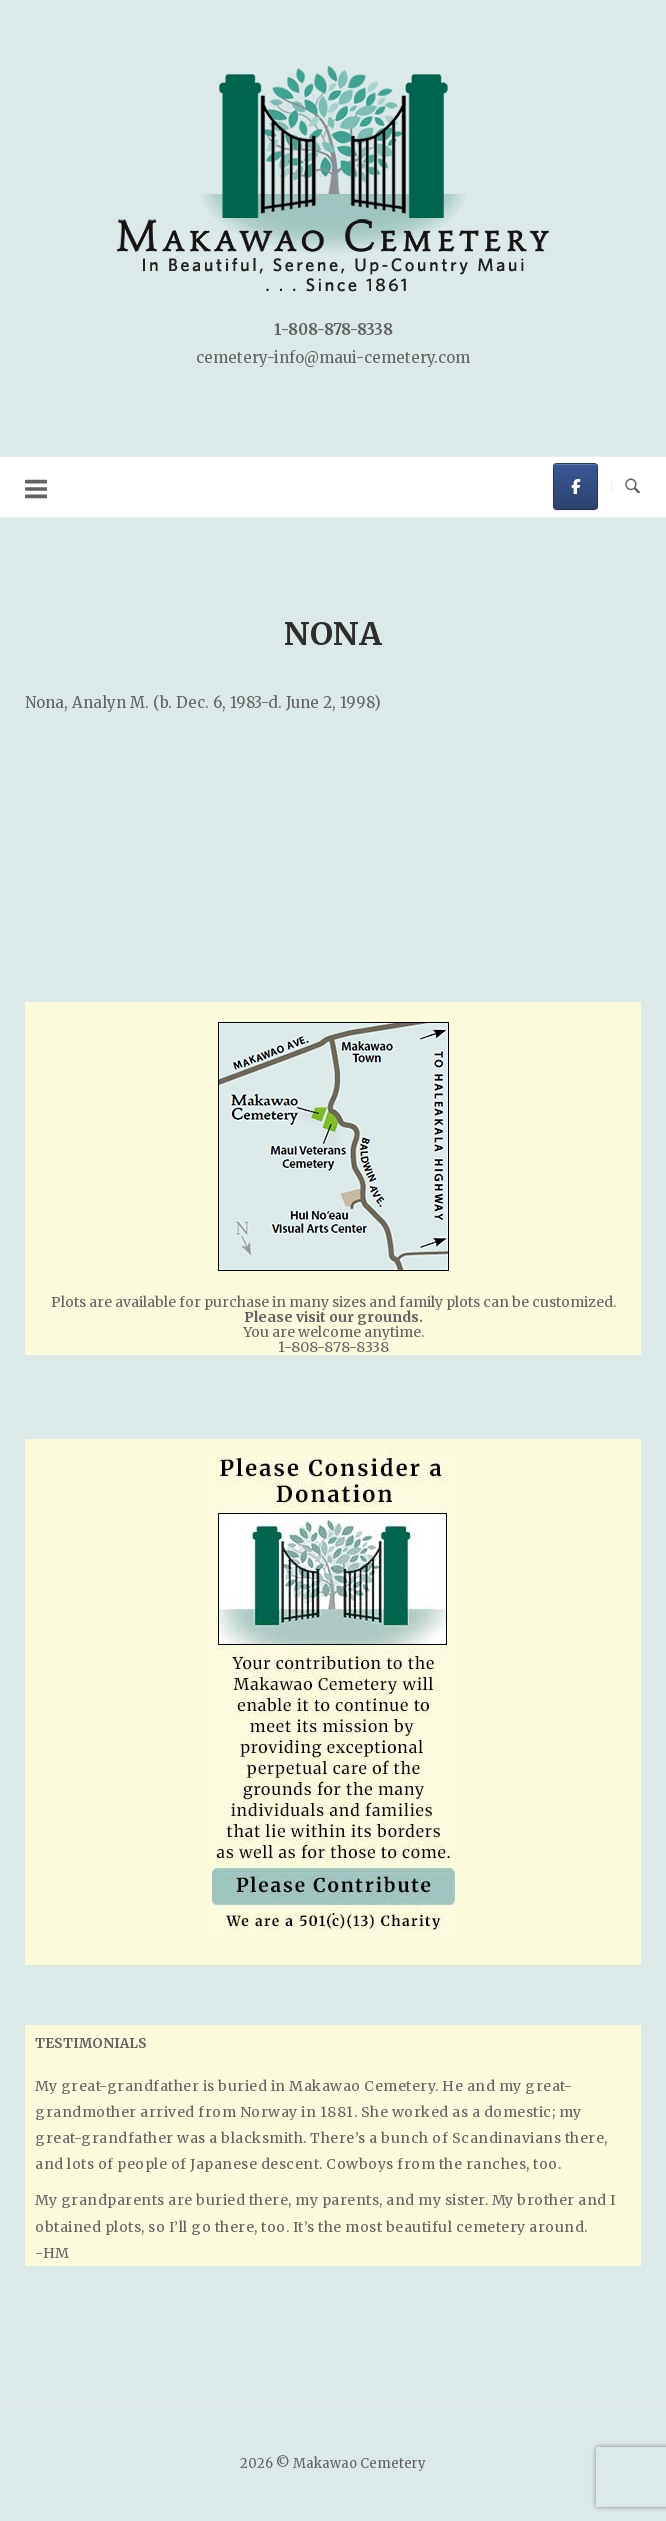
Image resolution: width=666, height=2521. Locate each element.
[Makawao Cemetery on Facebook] (575, 486)
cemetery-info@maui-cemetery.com (333, 357)
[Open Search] (632, 487)
